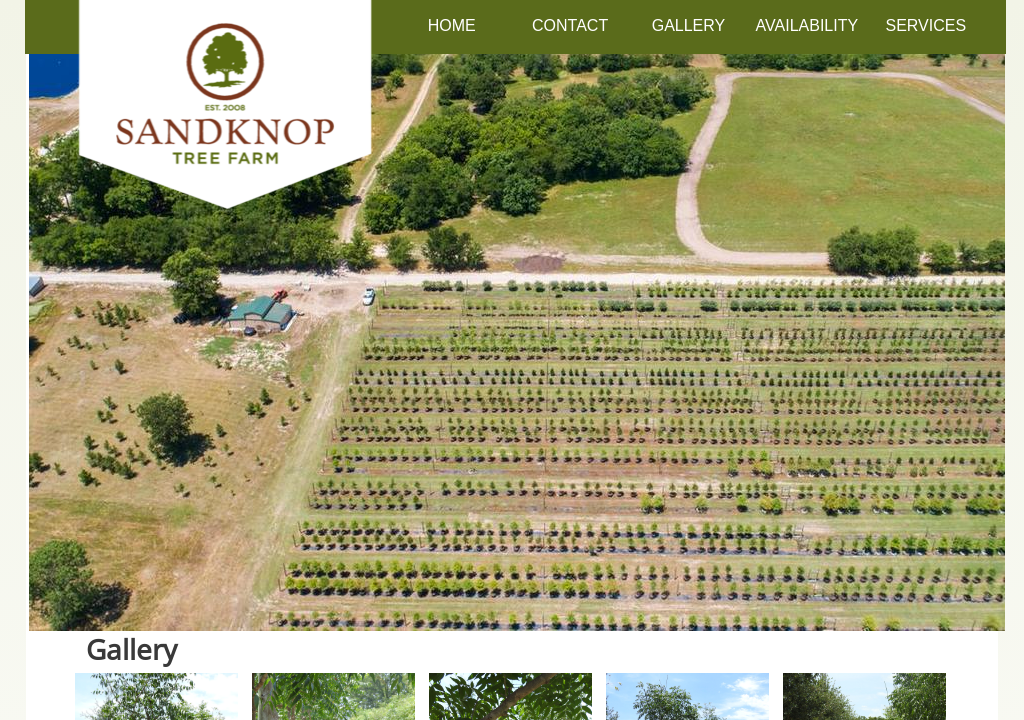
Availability (807, 25)
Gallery (689, 25)
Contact (570, 25)
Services (925, 25)
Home (452, 25)
